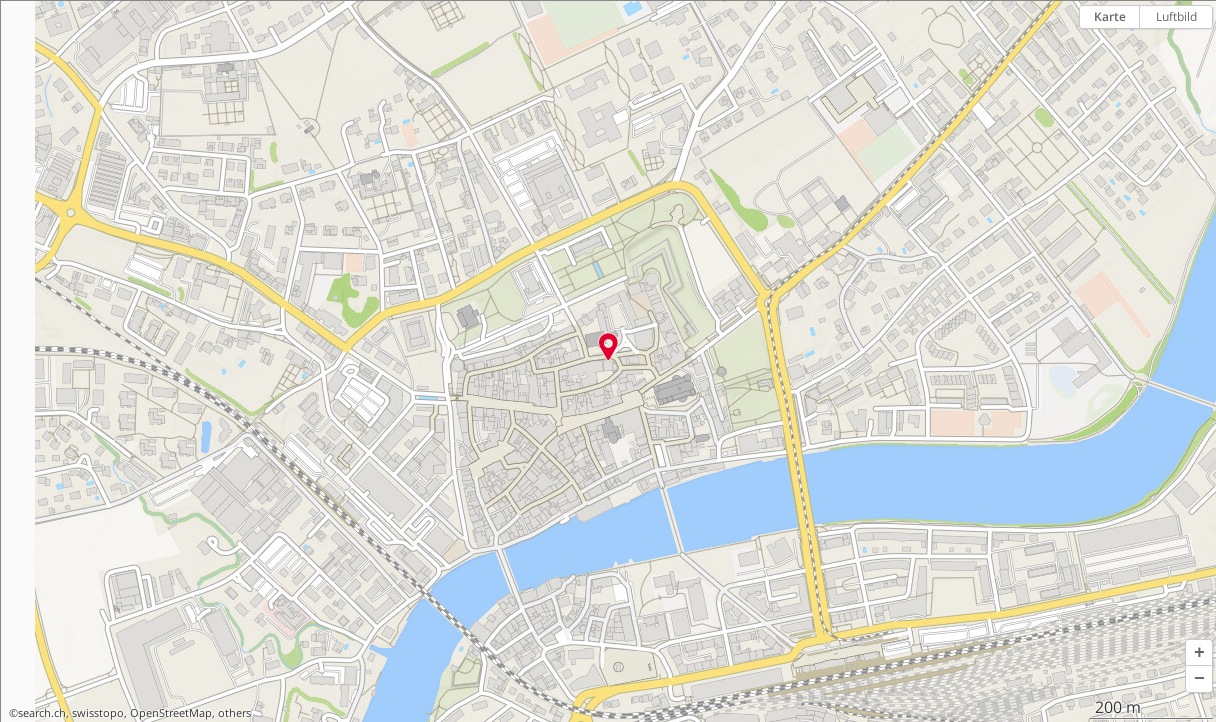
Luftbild (1176, 16)
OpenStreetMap (171, 713)
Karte (1110, 16)
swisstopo (98, 713)
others (234, 713)
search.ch (42, 713)
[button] (1199, 653)
